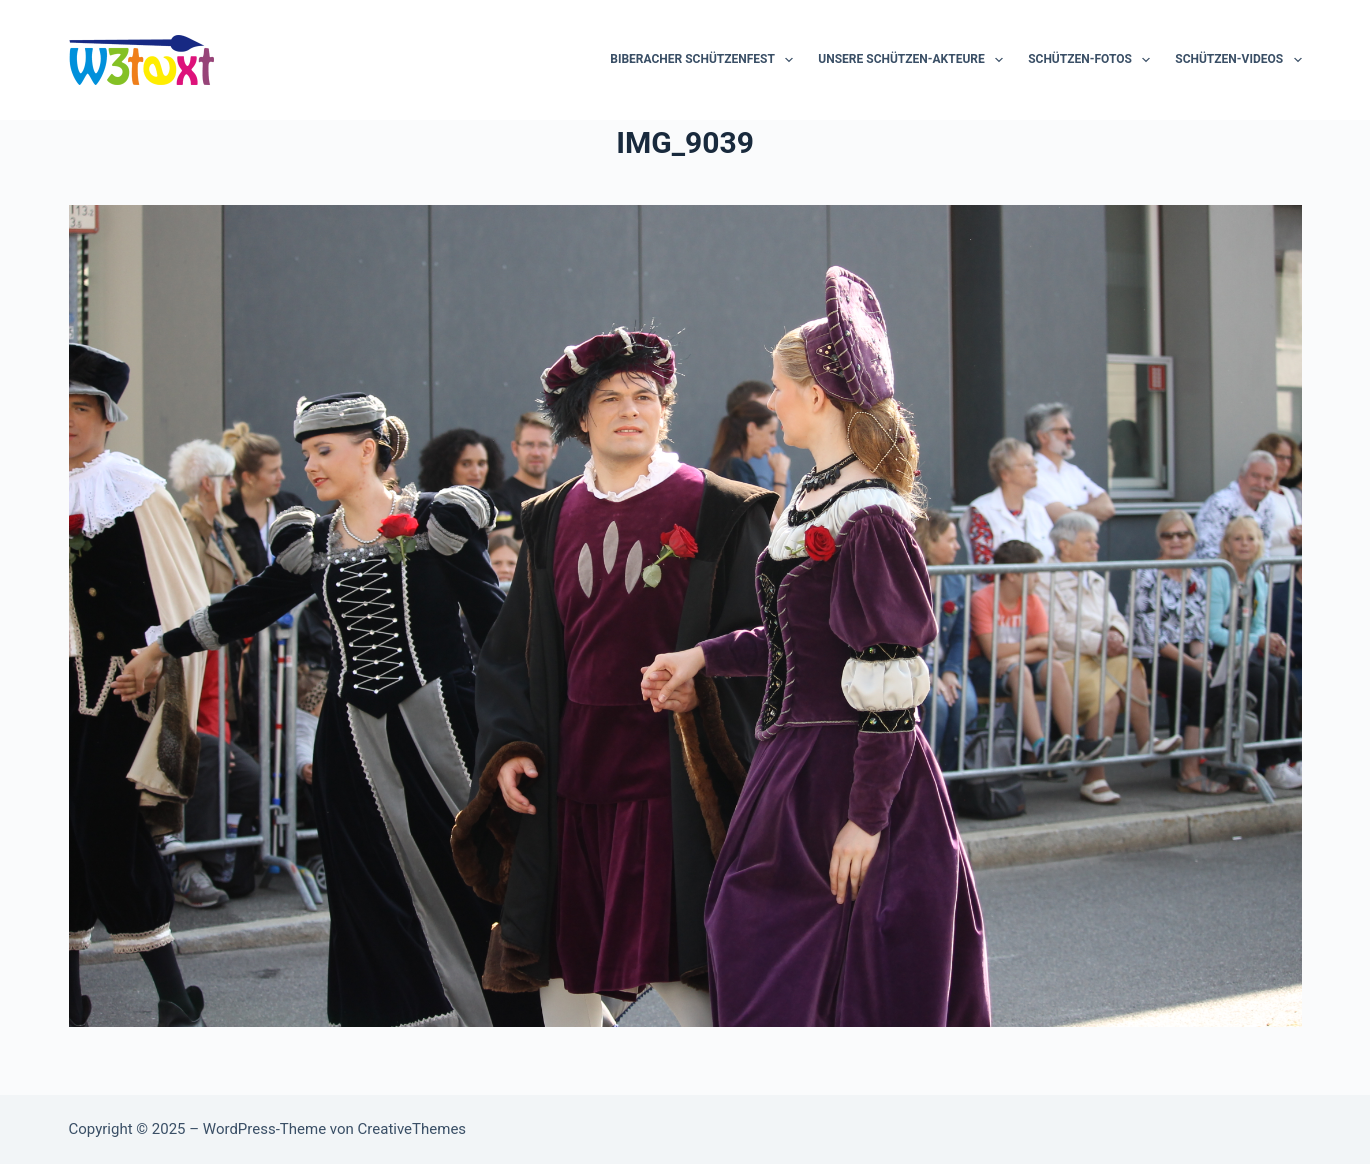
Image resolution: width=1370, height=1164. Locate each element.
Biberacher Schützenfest (705, 60)
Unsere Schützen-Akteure (914, 60)
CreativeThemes (412, 1129)
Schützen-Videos (1238, 60)
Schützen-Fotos (1093, 60)
